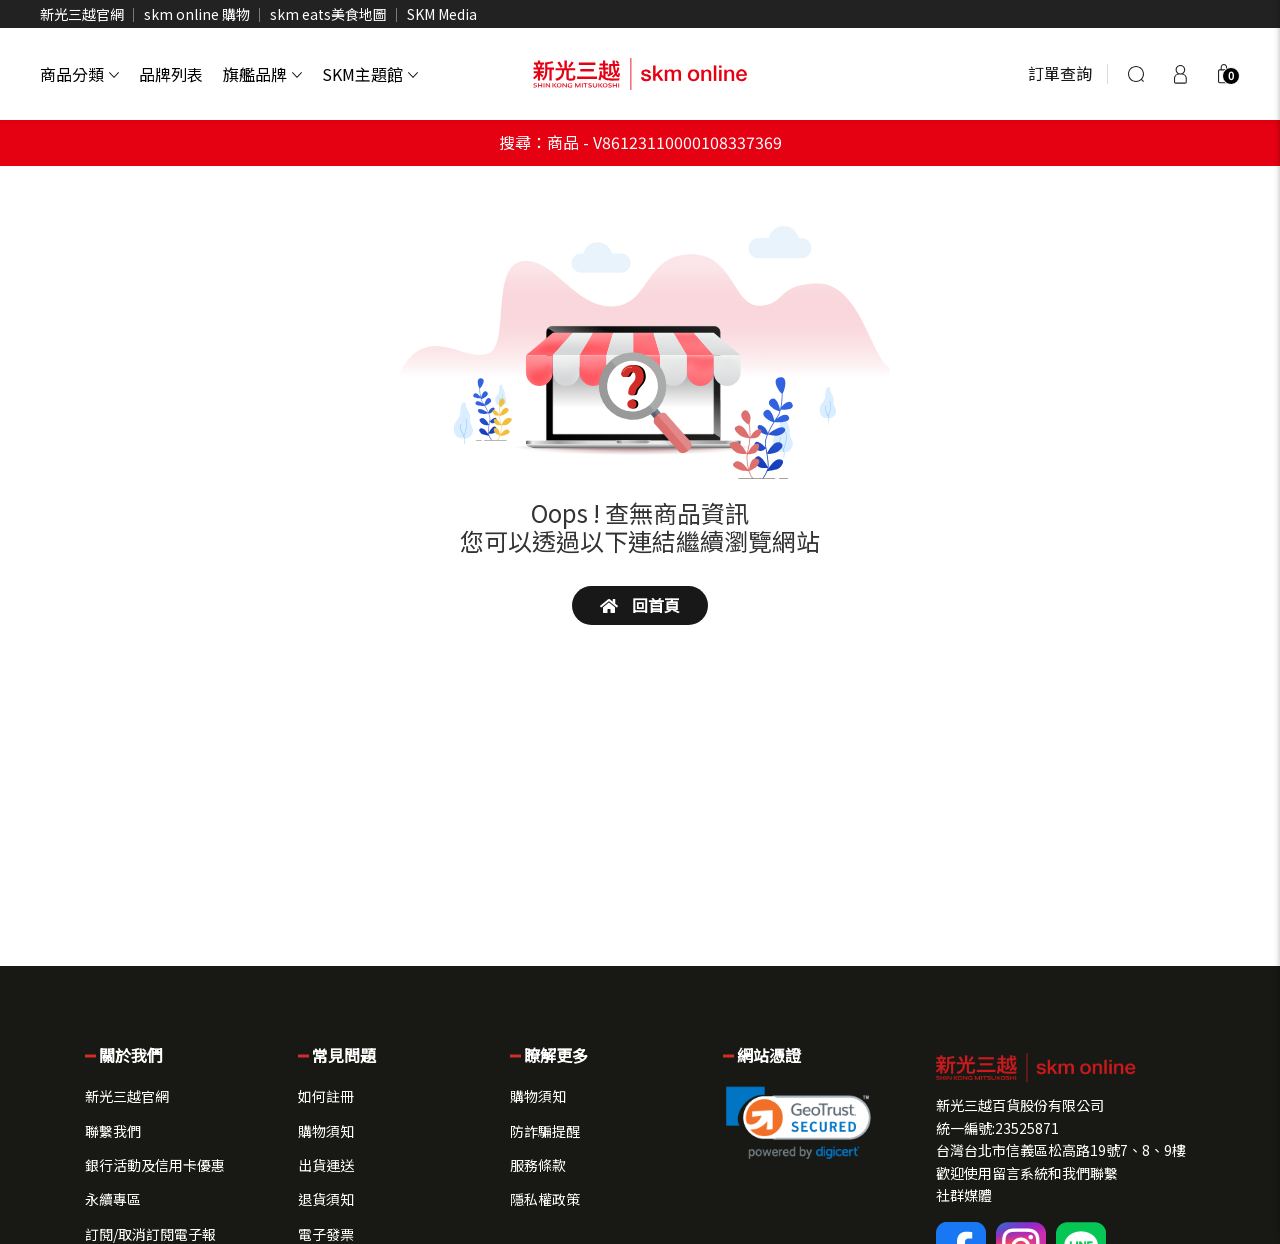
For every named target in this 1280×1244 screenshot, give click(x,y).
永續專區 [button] (113, 1199)
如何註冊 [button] (326, 1096)
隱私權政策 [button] (545, 1199)
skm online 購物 (197, 14)
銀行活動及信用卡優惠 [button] (155, 1165)
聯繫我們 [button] (113, 1131)
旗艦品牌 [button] (262, 74)
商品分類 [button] (79, 74)
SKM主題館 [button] (370, 74)
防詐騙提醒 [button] (545, 1131)
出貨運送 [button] (326, 1165)
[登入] (1180, 74)
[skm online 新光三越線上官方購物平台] (640, 74)
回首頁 (640, 605)
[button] (1224, 74)
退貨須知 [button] (326, 1199)
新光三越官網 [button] (127, 1096)
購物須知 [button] (326, 1131)
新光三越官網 (82, 14)
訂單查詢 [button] (1060, 73)
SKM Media (442, 14)
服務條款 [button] (538, 1165)
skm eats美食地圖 (328, 14)
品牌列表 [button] (171, 74)
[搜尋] (1136, 74)
